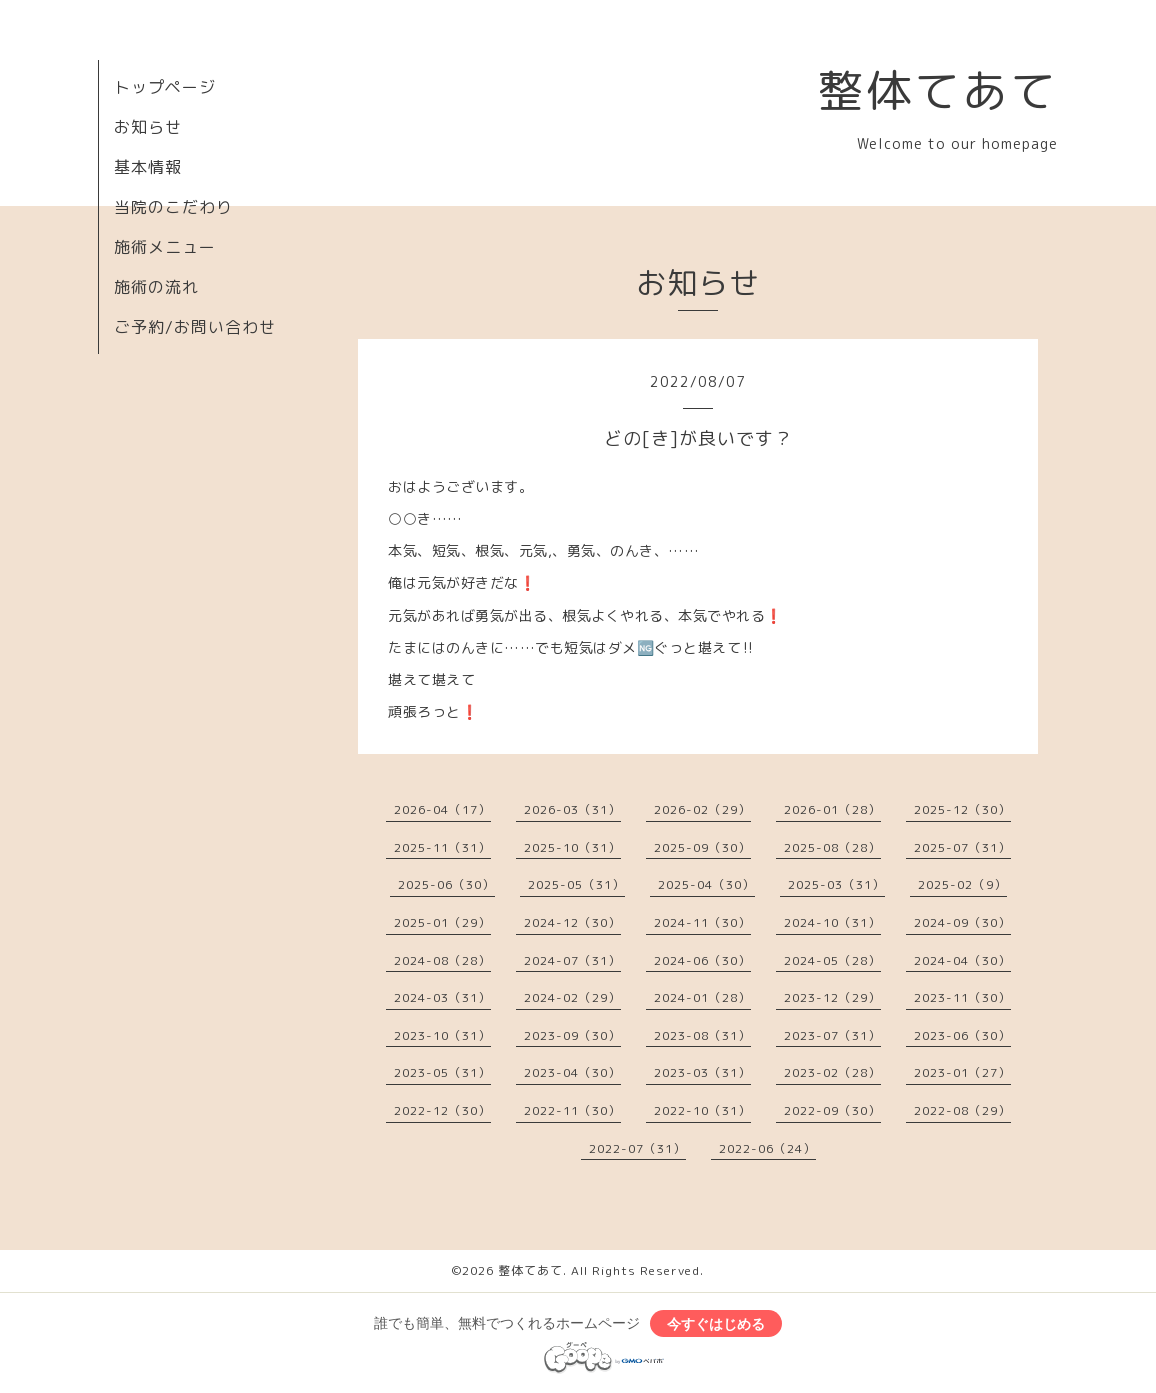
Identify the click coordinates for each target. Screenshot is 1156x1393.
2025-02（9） (962, 884)
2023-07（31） (832, 1035)
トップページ (165, 87)
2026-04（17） (442, 809)
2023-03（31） (702, 1072)
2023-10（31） (442, 1035)
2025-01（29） (442, 922)
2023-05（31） (442, 1072)
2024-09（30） (962, 922)
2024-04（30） (962, 960)
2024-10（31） (832, 922)
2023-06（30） (962, 1035)
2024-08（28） (442, 960)
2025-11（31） (442, 847)
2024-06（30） (702, 960)
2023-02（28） (832, 1072)
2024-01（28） (702, 997)
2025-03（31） (836, 884)
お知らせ (148, 127)
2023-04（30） (572, 1072)
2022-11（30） (572, 1110)
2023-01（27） (962, 1072)
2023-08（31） (702, 1035)
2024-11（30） (702, 922)
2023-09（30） (572, 1035)
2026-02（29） (702, 809)
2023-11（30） (962, 997)
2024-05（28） (832, 960)
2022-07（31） (637, 1148)
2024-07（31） (572, 960)
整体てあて (938, 90)
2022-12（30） (442, 1110)
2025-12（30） (962, 809)
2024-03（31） (442, 997)
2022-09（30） (832, 1110)
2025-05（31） (576, 884)
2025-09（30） (702, 847)
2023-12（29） (832, 997)
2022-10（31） (702, 1110)
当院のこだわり (173, 207)
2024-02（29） (572, 997)
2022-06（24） (767, 1148)
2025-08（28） (832, 847)
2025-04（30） (706, 884)
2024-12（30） (572, 922)
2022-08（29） (962, 1110)
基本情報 (148, 167)
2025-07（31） (962, 847)
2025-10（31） (572, 847)
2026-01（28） (832, 809)
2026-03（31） (572, 809)
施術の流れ (156, 287)
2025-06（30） (446, 884)
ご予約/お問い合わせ (195, 327)
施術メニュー (165, 247)
